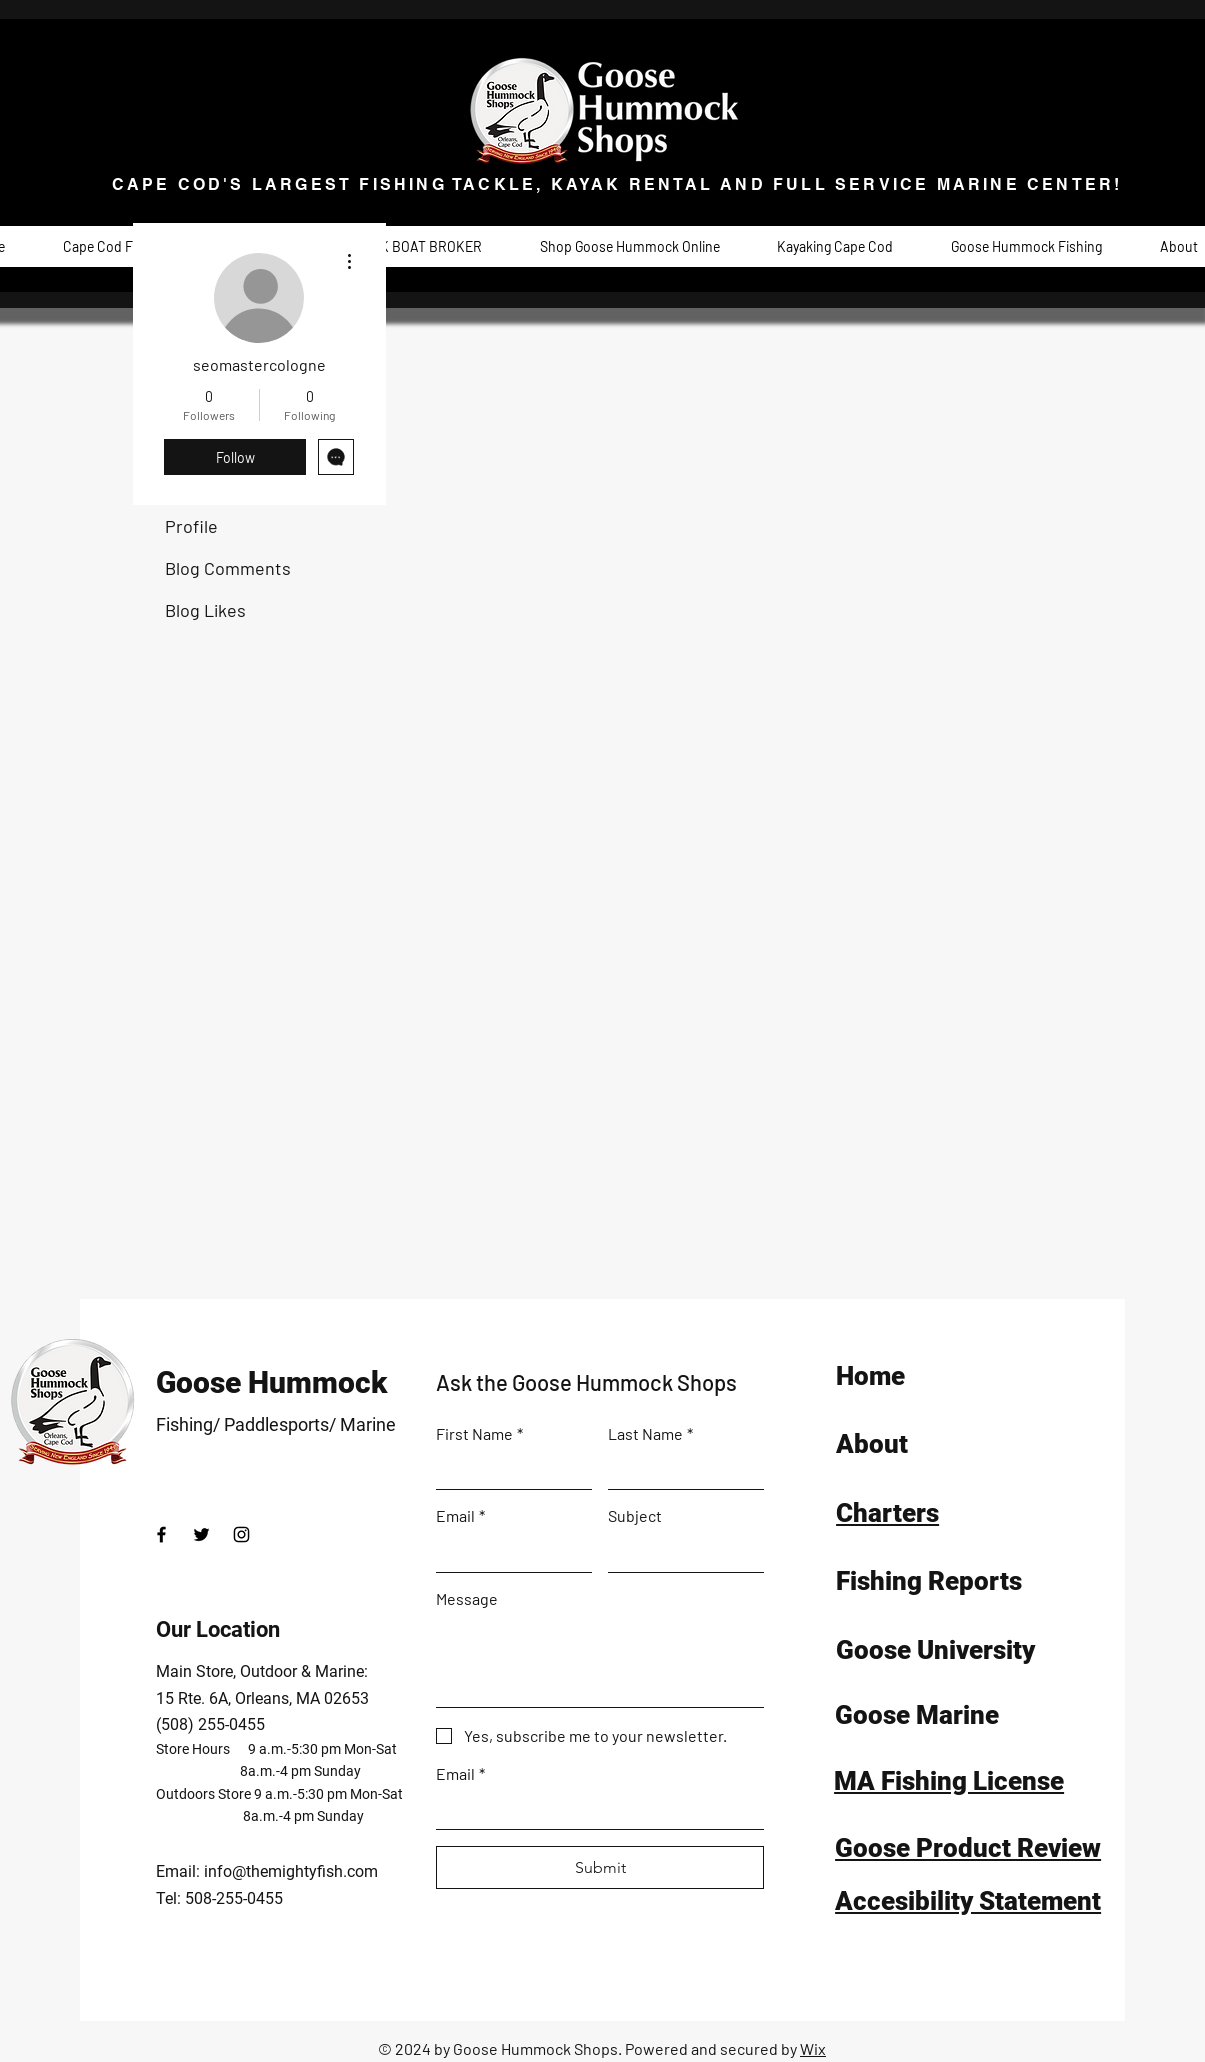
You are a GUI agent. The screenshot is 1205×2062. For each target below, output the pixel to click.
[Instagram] (241, 1534)
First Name (479, 1433)
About (872, 1444)
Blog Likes (205, 610)
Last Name (650, 1433)
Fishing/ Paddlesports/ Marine (276, 1424)
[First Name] (508, 1470)
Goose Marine (917, 1715)
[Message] (600, 1661)
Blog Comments (228, 568)
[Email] (508, 1552)
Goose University (935, 1650)
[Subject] (680, 1552)
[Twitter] (201, 1534)
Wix (813, 2048)
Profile (191, 526)
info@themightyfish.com (291, 1871)
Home (870, 1376)
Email (460, 1515)
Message (467, 1598)
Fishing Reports (929, 1581)
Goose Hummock (271, 1382)
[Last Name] (680, 1470)
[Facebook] (161, 1534)
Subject (635, 1515)
